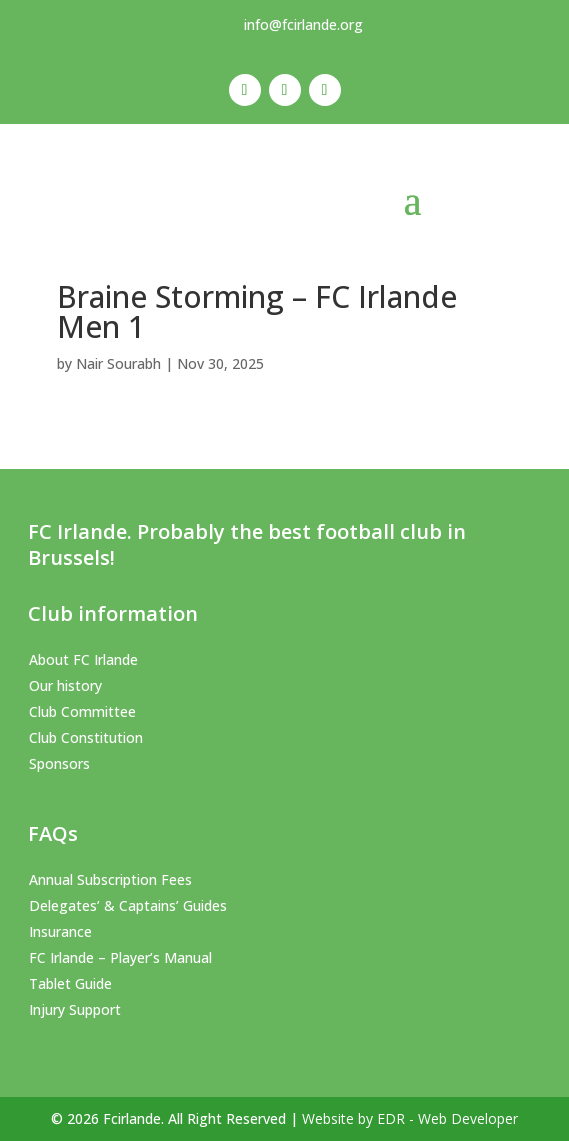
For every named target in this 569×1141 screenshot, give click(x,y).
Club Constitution (86, 737)
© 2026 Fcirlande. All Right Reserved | (176, 1118)
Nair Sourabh (118, 363)
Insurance (60, 931)
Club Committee (82, 711)
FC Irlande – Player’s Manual (120, 957)
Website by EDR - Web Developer (410, 1118)
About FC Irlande (83, 659)
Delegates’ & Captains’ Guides (128, 905)
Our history (65, 685)
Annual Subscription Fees (110, 879)
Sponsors (59, 763)
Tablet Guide (70, 983)
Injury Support (75, 1009)
